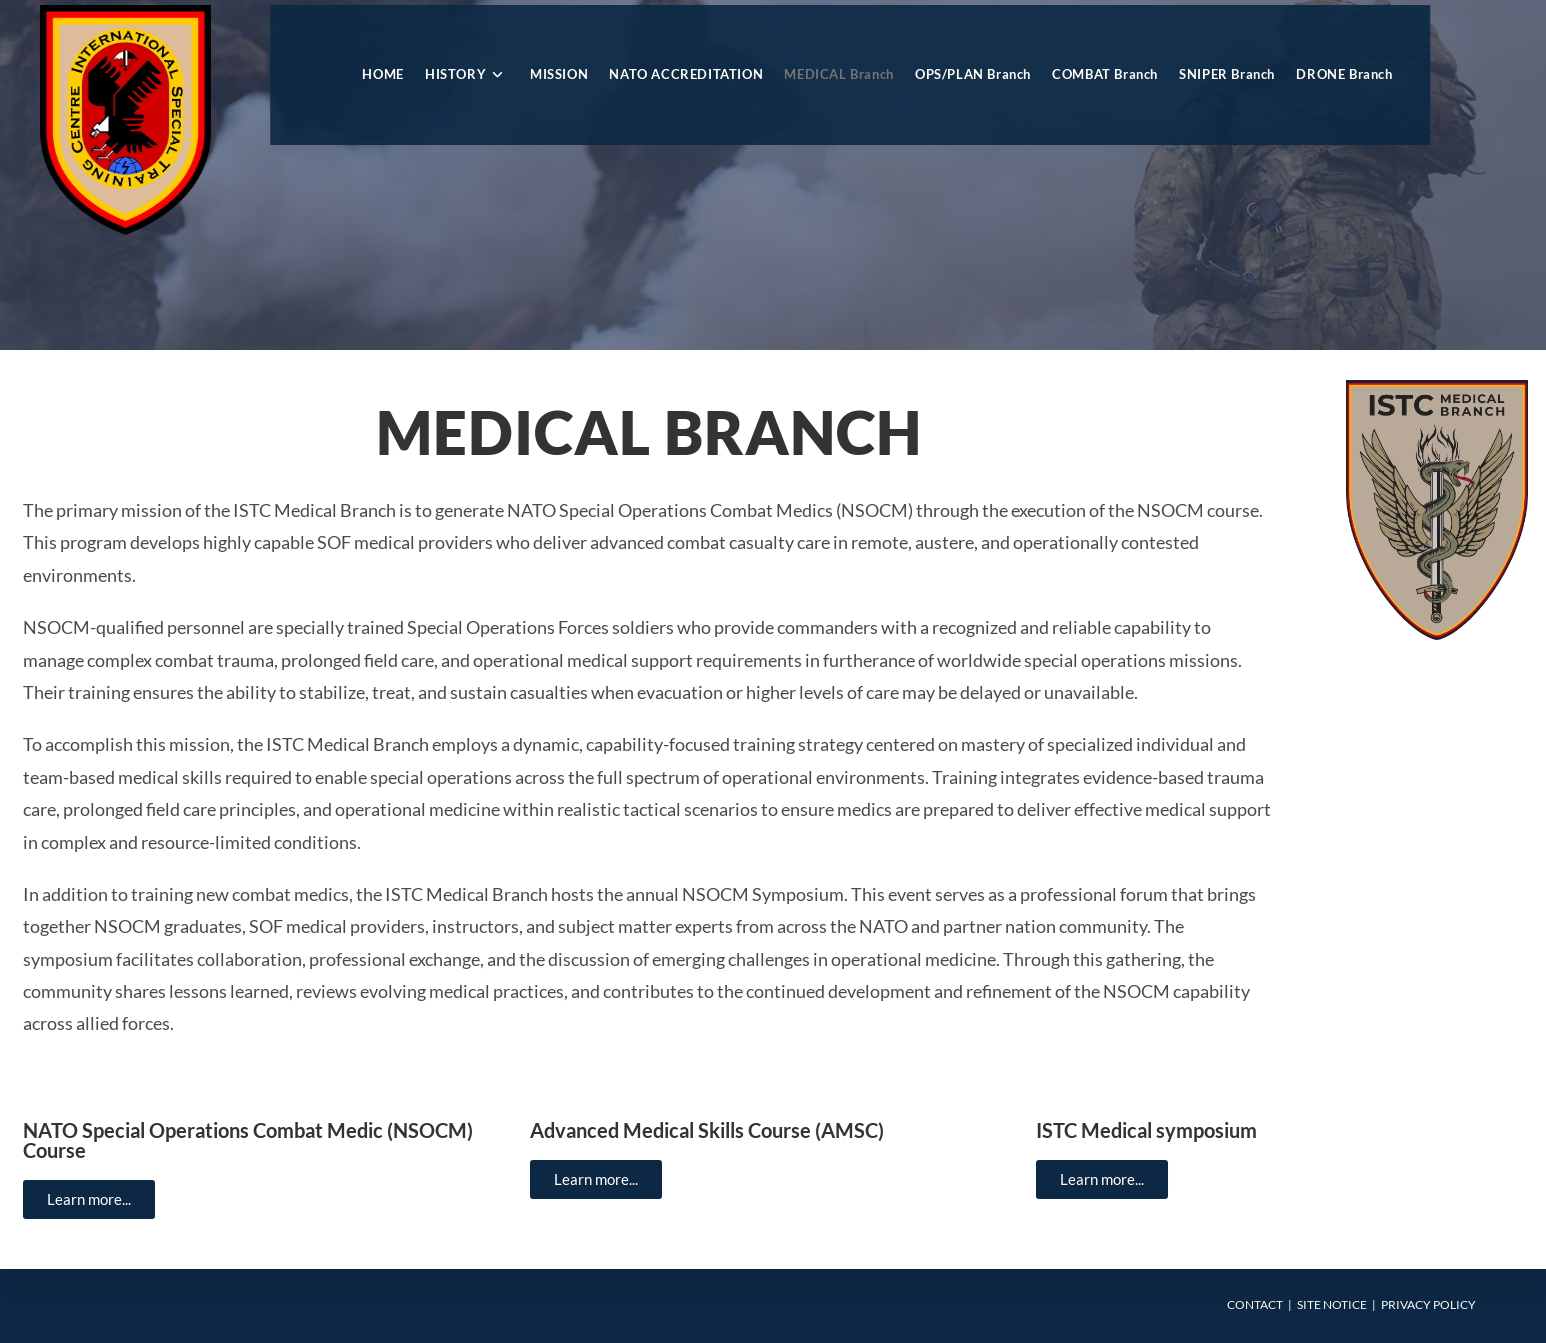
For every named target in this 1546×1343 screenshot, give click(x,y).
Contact (1255, 1304)
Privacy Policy (1428, 1304)
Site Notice (1332, 1304)
